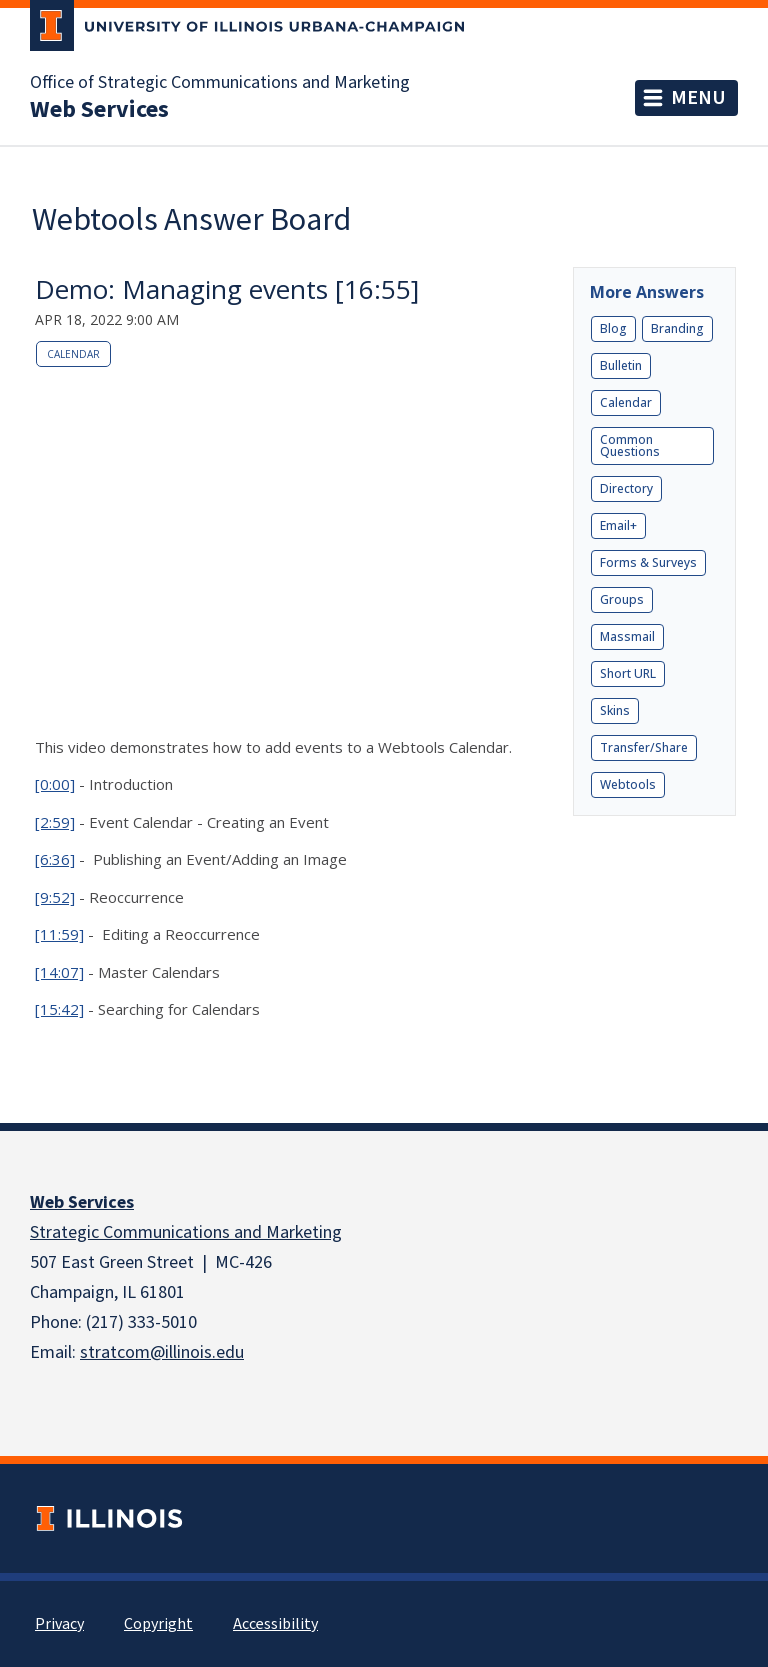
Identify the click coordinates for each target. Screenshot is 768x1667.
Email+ (618, 525)
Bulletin (621, 365)
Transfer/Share (644, 747)
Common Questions (630, 445)
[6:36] (55, 859)
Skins (615, 710)
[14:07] (59, 972)
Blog (613, 328)
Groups (622, 599)
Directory (626, 488)
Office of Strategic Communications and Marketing (220, 83)
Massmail (627, 636)
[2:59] (55, 822)
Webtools (628, 784)
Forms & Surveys (648, 562)
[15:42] (59, 1009)
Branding (677, 328)
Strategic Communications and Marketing (186, 1232)
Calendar (73, 354)
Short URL (628, 673)
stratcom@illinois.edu (162, 1352)
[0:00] (55, 784)
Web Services (82, 1202)
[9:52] (55, 897)
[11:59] (59, 934)
